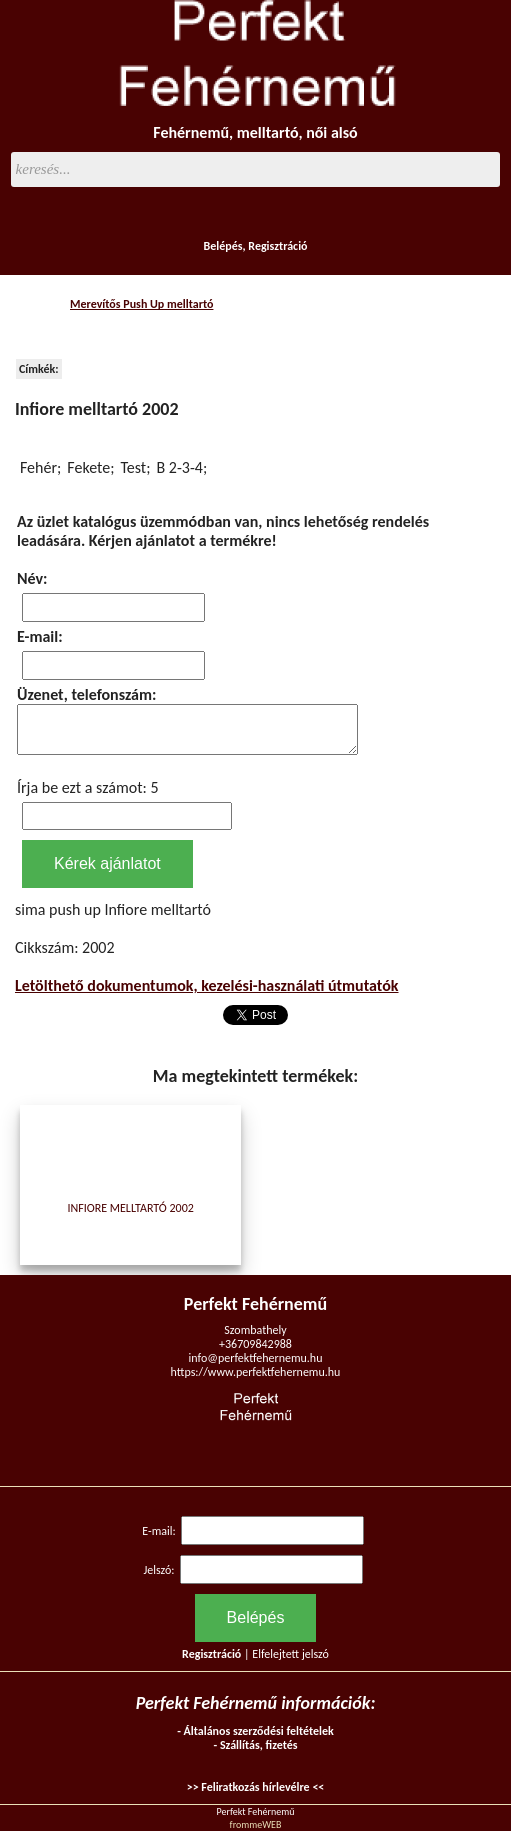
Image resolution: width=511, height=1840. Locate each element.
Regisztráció (277, 246)
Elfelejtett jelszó (290, 1663)
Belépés (222, 246)
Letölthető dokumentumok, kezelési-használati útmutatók (207, 994)
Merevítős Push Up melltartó (141, 304)
